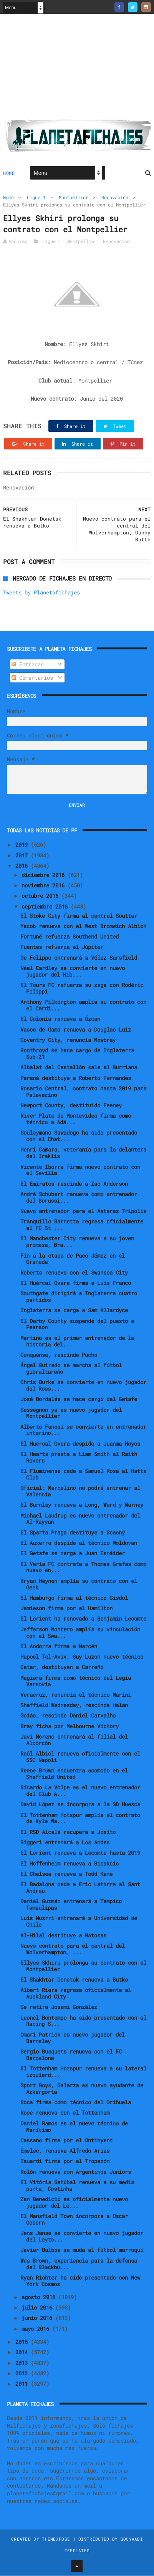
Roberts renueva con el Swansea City (74, 1272)
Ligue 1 (36, 198)
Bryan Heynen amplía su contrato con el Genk (78, 1584)
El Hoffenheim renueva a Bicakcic (69, 1863)
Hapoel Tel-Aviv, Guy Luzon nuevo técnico (81, 1657)
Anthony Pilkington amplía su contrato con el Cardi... (83, 1005)
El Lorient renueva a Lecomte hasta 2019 (80, 1853)
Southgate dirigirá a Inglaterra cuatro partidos (78, 1297)
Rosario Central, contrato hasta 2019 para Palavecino (83, 1092)
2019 (23, 845)
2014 (23, 2352)
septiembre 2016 (46, 906)
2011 (23, 2384)
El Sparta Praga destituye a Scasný (72, 1532)
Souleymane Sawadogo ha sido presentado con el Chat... (78, 1136)
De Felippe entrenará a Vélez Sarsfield (78, 958)
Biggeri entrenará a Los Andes (64, 1842)
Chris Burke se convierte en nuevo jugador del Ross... (83, 1386)
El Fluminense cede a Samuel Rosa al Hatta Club (83, 1474)
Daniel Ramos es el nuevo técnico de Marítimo (74, 2127)
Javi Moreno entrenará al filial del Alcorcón (74, 1740)
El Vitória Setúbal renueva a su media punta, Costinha (77, 2186)
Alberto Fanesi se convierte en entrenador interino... (83, 1430)
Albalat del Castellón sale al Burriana (78, 1068)
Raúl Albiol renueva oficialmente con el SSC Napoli (80, 1757)
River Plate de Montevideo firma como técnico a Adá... (75, 1120)
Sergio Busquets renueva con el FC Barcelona (71, 2055)
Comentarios (32, 678)
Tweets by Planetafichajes (41, 593)
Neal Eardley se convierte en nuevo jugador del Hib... (72, 971)
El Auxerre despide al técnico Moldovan (78, 1543)
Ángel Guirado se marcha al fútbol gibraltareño (71, 1369)
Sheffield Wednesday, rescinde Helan (74, 1705)
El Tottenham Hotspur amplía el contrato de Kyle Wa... (80, 1818)
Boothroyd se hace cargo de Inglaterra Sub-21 (77, 1054)
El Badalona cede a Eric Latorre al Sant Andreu (80, 1888)
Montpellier (73, 198)
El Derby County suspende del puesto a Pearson (77, 1324)
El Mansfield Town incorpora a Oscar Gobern (74, 2220)
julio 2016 (38, 2307)
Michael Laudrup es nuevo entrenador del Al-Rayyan (80, 1519)
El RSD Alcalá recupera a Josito (68, 1832)
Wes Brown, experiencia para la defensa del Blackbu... (78, 2264)
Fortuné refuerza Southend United (69, 936)
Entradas (28, 664)
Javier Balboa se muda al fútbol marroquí (81, 2250)
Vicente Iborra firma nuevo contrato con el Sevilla (80, 1170)
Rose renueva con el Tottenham (64, 2113)
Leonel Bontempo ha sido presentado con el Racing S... (83, 2021)
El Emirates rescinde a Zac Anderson (74, 1184)
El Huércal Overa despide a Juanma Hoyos (80, 1444)
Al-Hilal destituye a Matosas (63, 1935)
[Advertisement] (76, 69)
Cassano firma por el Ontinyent (66, 2140)
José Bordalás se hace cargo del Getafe (78, 1399)
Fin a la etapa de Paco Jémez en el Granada (72, 1259)
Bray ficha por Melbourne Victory (69, 1726)
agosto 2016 (40, 2297)
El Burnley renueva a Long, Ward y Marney (81, 1505)
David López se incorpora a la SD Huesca (80, 1805)
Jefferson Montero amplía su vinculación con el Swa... (80, 1633)
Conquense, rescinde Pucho (58, 1355)
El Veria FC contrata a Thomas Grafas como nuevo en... (83, 1567)
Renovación (114, 198)
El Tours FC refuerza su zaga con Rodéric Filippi (81, 988)
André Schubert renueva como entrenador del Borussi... (78, 1198)
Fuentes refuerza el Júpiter (61, 947)
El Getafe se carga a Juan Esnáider (72, 1554)
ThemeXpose (56, 2539)
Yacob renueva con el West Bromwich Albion (83, 926)
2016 (23, 866)
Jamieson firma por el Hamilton (66, 1608)
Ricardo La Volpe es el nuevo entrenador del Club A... (80, 1791)
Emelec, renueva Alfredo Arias (64, 2151)
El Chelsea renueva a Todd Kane (66, 1874)
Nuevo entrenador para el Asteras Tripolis (83, 1211)
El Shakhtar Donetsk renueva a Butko (74, 1980)
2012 (23, 2373)
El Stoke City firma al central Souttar (78, 916)
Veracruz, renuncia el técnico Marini (75, 1695)
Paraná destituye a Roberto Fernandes (75, 1078)
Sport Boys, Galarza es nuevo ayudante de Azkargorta (81, 2089)
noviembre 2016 (45, 885)
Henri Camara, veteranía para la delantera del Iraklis (83, 1153)
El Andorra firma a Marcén (58, 1646)
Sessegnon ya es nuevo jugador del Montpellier (71, 1413)
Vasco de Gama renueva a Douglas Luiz (75, 1029)
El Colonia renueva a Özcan (60, 1019)
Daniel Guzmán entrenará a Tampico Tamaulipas (71, 1905)
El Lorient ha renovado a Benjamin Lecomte (83, 1619)
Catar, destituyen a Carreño (61, 1667)
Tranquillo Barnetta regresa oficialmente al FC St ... (81, 1225)
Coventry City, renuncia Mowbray (68, 1040)
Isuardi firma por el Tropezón (64, 2161)
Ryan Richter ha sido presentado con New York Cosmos (80, 2281)
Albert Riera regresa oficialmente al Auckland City (75, 1994)
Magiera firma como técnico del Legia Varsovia (75, 1681)
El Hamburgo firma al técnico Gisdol (74, 1598)
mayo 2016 (37, 2329)
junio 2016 (38, 2318)
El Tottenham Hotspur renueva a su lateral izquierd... (83, 2072)
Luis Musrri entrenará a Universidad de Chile (78, 1922)
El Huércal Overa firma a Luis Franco (75, 1283)
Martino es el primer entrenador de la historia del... (77, 1341)
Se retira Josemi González (58, 2007)
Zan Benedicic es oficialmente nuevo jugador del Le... (74, 2203)
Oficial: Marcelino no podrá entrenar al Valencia (80, 1492)
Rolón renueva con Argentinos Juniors (75, 2172)
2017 (23, 855)
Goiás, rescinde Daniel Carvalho (68, 1716)
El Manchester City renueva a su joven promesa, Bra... (77, 1242)
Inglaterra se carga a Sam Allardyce (74, 1311)
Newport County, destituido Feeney (71, 1105)
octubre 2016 (41, 896)
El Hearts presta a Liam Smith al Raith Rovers (78, 1457)
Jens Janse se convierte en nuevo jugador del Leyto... (81, 2237)
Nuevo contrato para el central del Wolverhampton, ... (72, 1949)
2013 (23, 2363)
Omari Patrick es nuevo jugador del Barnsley (72, 2038)
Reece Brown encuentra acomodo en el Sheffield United (74, 1774)
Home (9, 173)
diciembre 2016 (45, 875)
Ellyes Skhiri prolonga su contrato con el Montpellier (83, 1966)
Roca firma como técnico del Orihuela (75, 2102)
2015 (23, 2342)
